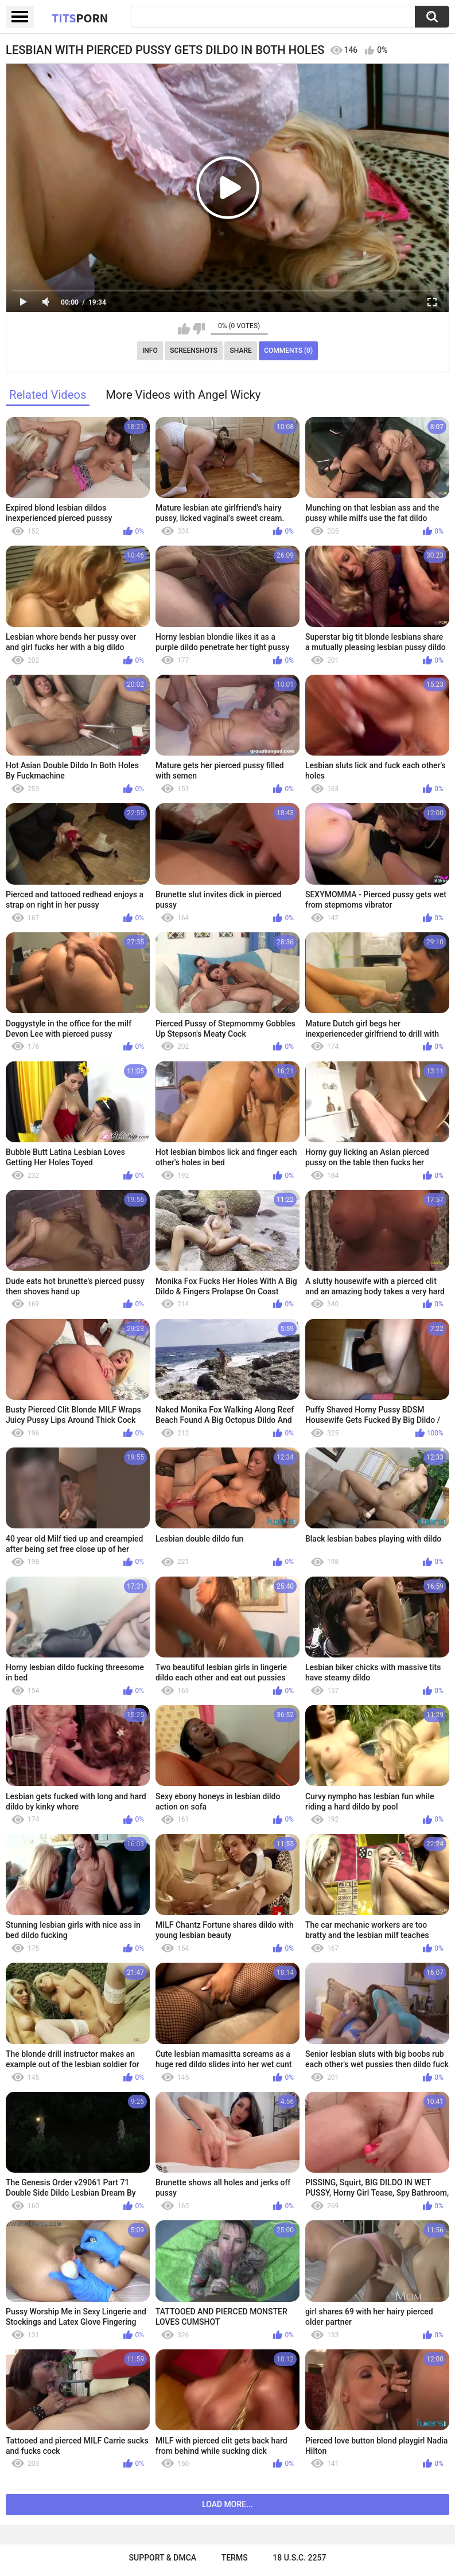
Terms (234, 2557)
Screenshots (193, 351)
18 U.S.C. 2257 (299, 2557)
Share (241, 351)
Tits (80, 18)
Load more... (227, 2504)
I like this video (184, 328)
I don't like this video (199, 328)
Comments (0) (288, 351)
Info (150, 351)
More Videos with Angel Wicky (183, 395)
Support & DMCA (162, 2557)
